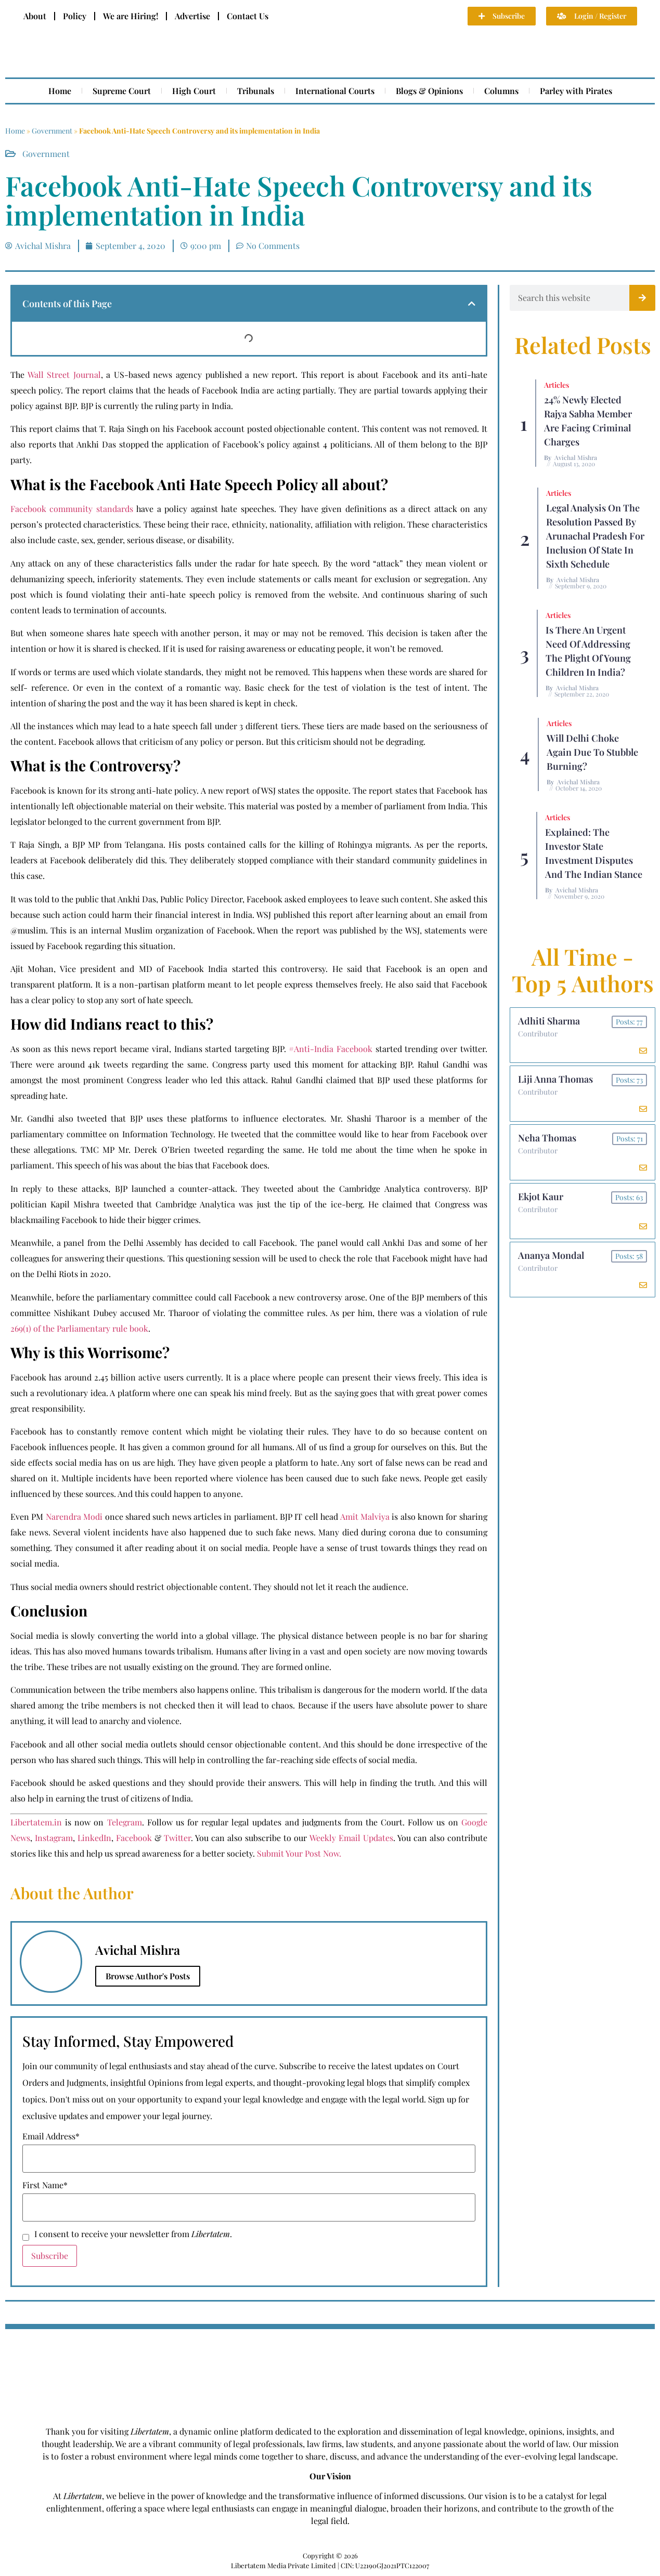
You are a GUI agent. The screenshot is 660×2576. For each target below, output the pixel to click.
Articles (556, 385)
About (34, 15)
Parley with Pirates (576, 90)
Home (59, 90)
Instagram (54, 1837)
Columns (501, 90)
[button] (471, 303)
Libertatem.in (36, 1822)
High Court (194, 90)
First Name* (45, 2185)
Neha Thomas (547, 1138)
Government (52, 131)
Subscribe (49, 2255)
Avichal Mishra (575, 457)
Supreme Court (122, 90)
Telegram (124, 1822)
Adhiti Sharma (549, 1021)
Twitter (177, 1837)
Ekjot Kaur (540, 1197)
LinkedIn (94, 1837)
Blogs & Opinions (429, 90)
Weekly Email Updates (351, 1837)
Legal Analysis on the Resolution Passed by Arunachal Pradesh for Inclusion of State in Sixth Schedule (595, 536)
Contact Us (247, 15)
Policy (74, 15)
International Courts (334, 90)
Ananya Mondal (551, 1255)
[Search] (642, 298)
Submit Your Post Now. (299, 1853)
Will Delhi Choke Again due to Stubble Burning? (592, 752)
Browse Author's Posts (148, 1975)
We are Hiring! (130, 15)
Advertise (192, 15)
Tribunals (255, 90)
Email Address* (51, 2136)
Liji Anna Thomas (555, 1079)
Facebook (134, 1837)
